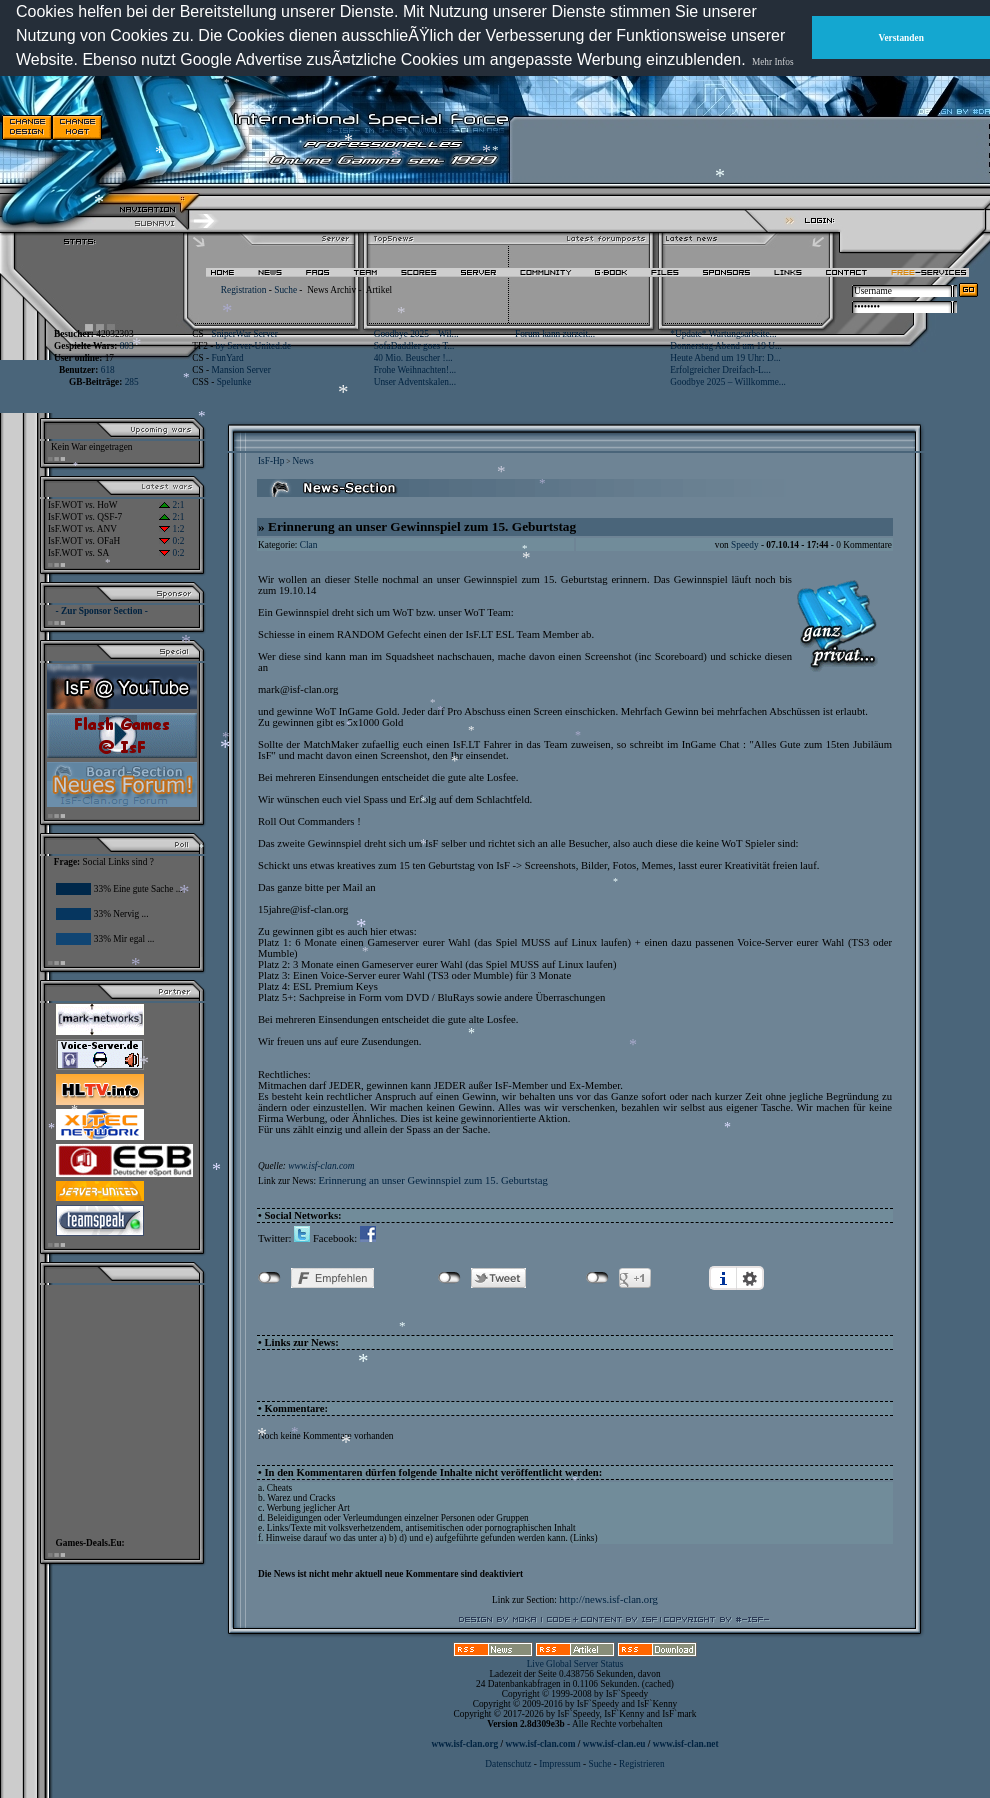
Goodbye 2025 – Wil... (416, 334)
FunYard (227, 358)
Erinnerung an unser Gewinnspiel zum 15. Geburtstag (432, 1180)
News (302, 461)
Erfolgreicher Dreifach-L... (720, 370)
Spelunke (234, 382)
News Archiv (331, 290)
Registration (244, 290)
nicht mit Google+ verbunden (597, 1278)
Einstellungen (750, 1278)
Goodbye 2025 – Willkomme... (728, 382)
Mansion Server (240, 370)
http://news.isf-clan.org (608, 1599)
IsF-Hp (271, 461)
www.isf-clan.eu (614, 1744)
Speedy (744, 545)
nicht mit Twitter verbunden (449, 1278)
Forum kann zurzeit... (555, 334)
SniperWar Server (244, 334)
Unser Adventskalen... (415, 382)
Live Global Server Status (575, 1664)
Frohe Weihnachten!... (415, 370)
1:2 (171, 529)
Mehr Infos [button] (773, 62)
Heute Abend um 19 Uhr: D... (725, 358)
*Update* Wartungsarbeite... (723, 334)
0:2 (171, 541)
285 (132, 382)
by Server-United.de (253, 346)
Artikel (379, 290)
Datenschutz (509, 1764)
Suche (285, 290)
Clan (309, 545)
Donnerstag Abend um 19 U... (726, 346)
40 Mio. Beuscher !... (413, 358)
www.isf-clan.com (321, 1166)
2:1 (171, 505)
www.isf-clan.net (686, 1744)
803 (127, 346)
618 (108, 370)
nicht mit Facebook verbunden (269, 1278)
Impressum (559, 1764)
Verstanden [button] (901, 38)
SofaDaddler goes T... (414, 346)
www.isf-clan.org (464, 1744)
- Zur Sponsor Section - (102, 611)
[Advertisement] (642, 127)
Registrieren (642, 1764)
